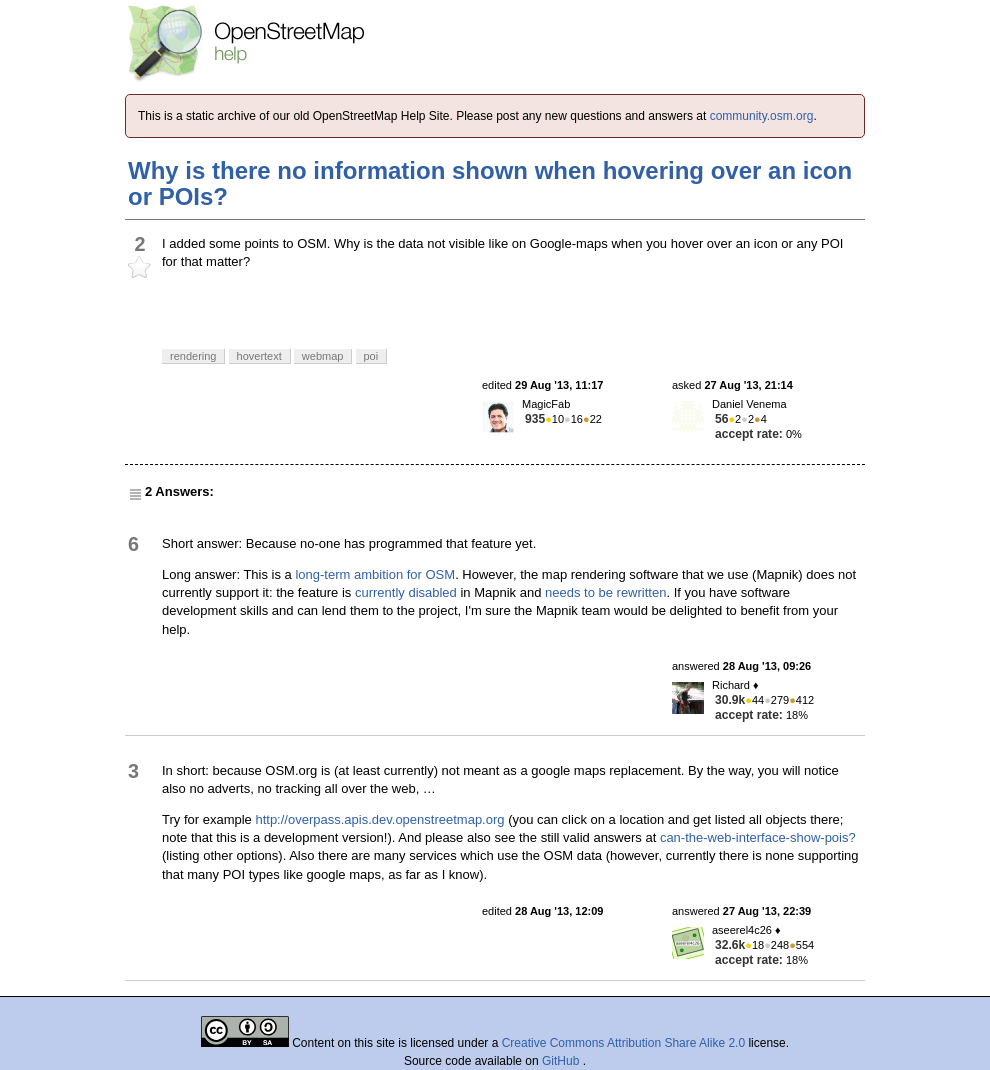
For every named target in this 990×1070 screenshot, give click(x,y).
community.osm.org (762, 116)
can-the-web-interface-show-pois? (758, 837)
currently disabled (406, 592)
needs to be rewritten (605, 592)
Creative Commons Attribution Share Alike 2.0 (623, 1043)
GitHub (562, 1061)
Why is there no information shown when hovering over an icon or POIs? (490, 183)
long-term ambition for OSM (375, 574)
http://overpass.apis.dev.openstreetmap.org (379, 819)
